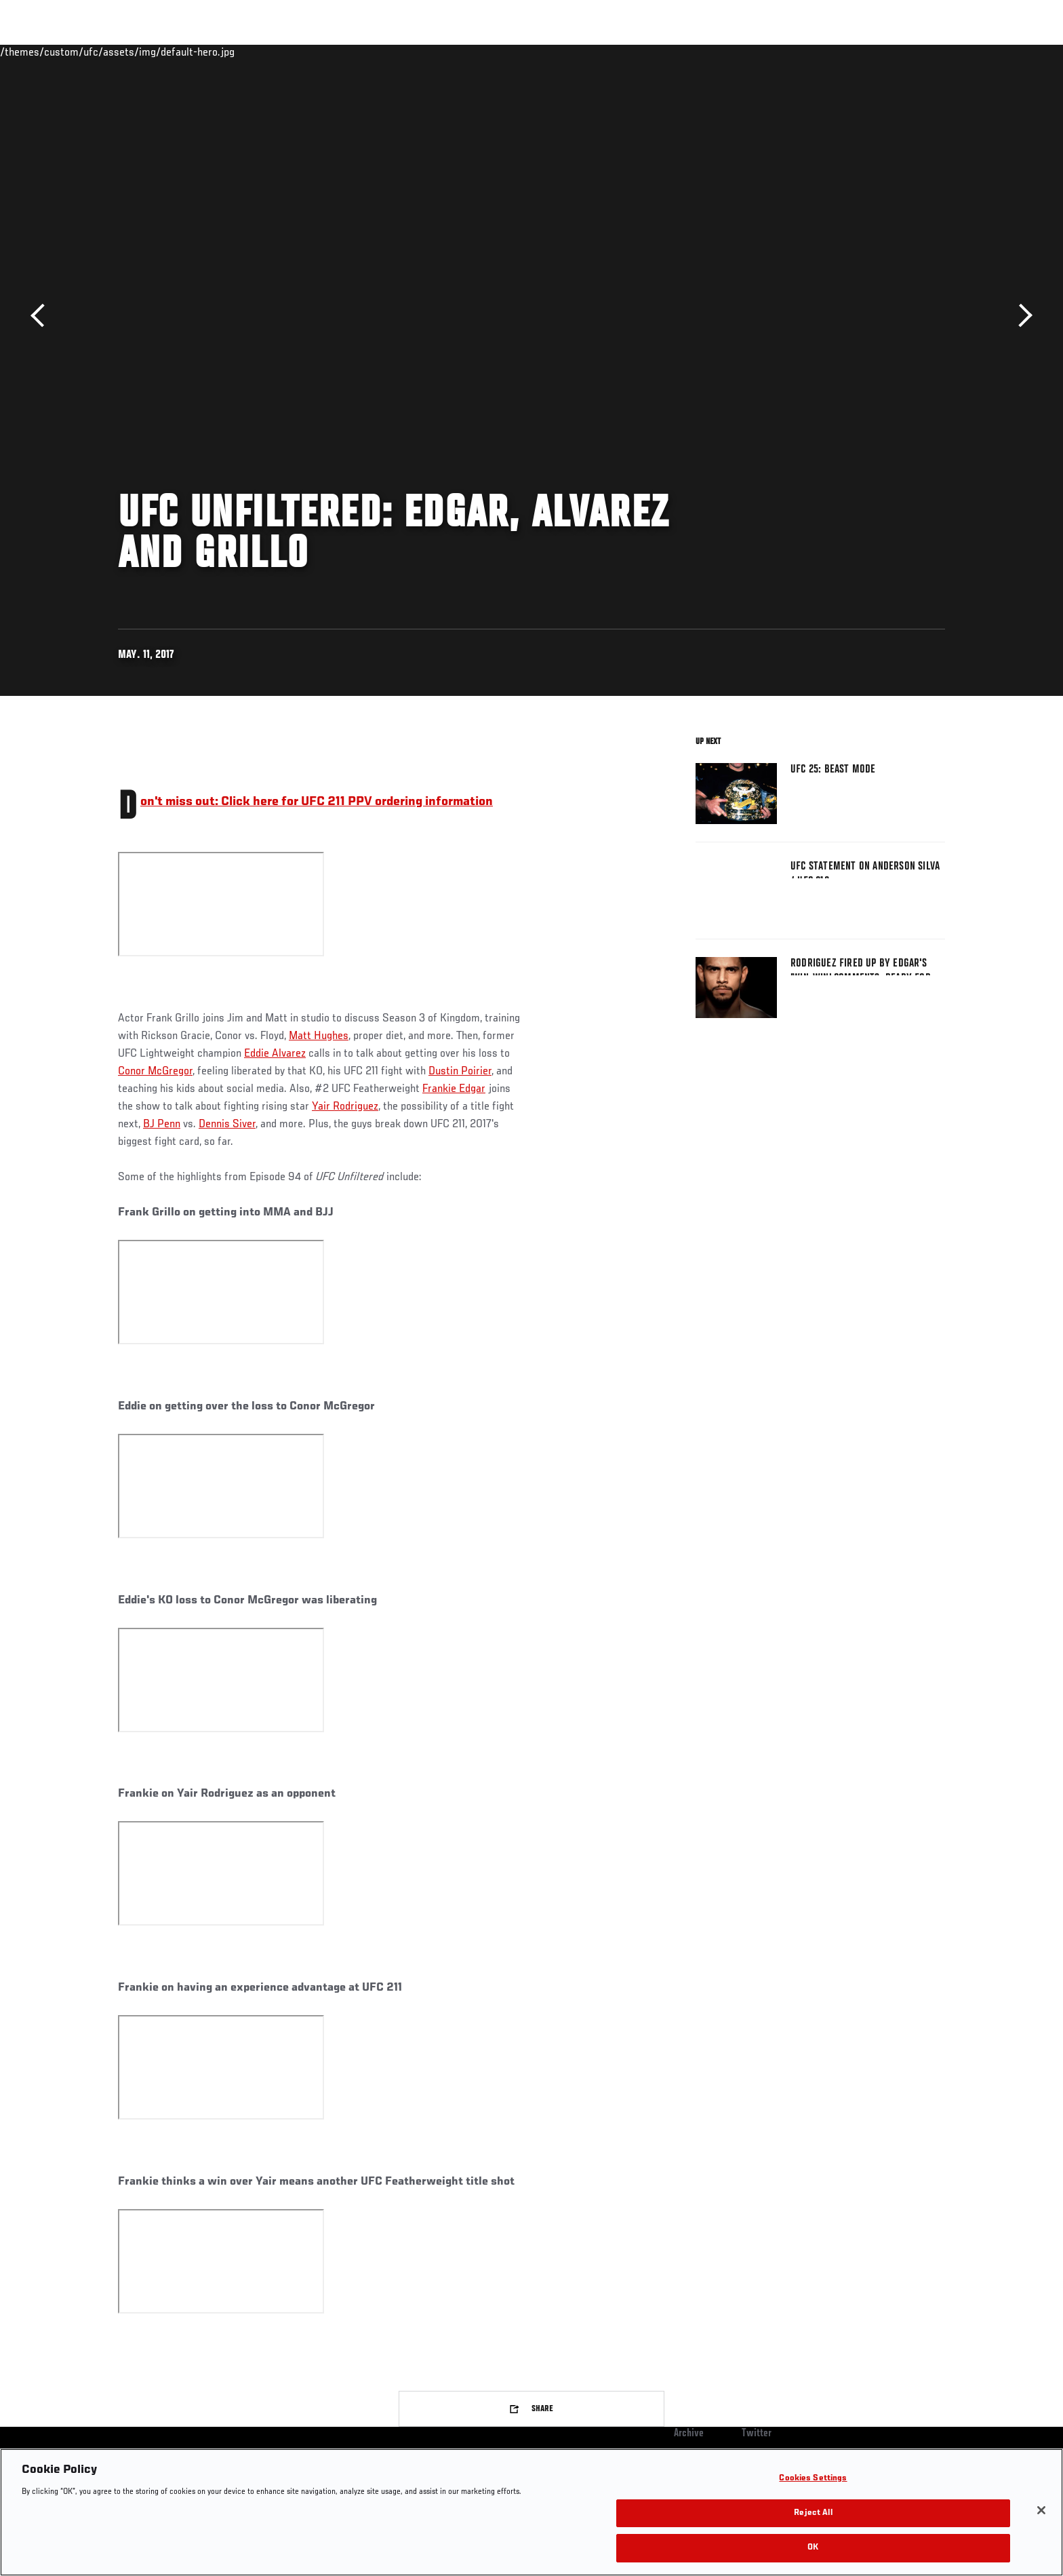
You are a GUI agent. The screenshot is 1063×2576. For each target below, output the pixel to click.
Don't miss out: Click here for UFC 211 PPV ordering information (316, 801)
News (273, 51)
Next (1020, 316)
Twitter (756, 2433)
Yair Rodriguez (345, 1107)
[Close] (1041, 2510)
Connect (735, 51)
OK (812, 2547)
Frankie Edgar (453, 1089)
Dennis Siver (227, 1124)
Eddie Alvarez (275, 1054)
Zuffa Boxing (855, 51)
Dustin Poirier (460, 1072)
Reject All (813, 2513)
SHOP (915, 51)
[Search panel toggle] (952, 52)
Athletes (220, 51)
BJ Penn (161, 1124)
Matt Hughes (318, 1036)
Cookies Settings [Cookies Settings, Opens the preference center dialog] (813, 2478)
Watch (790, 51)
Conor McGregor (155, 1072)
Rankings (160, 51)
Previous (42, 316)
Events (102, 51)
